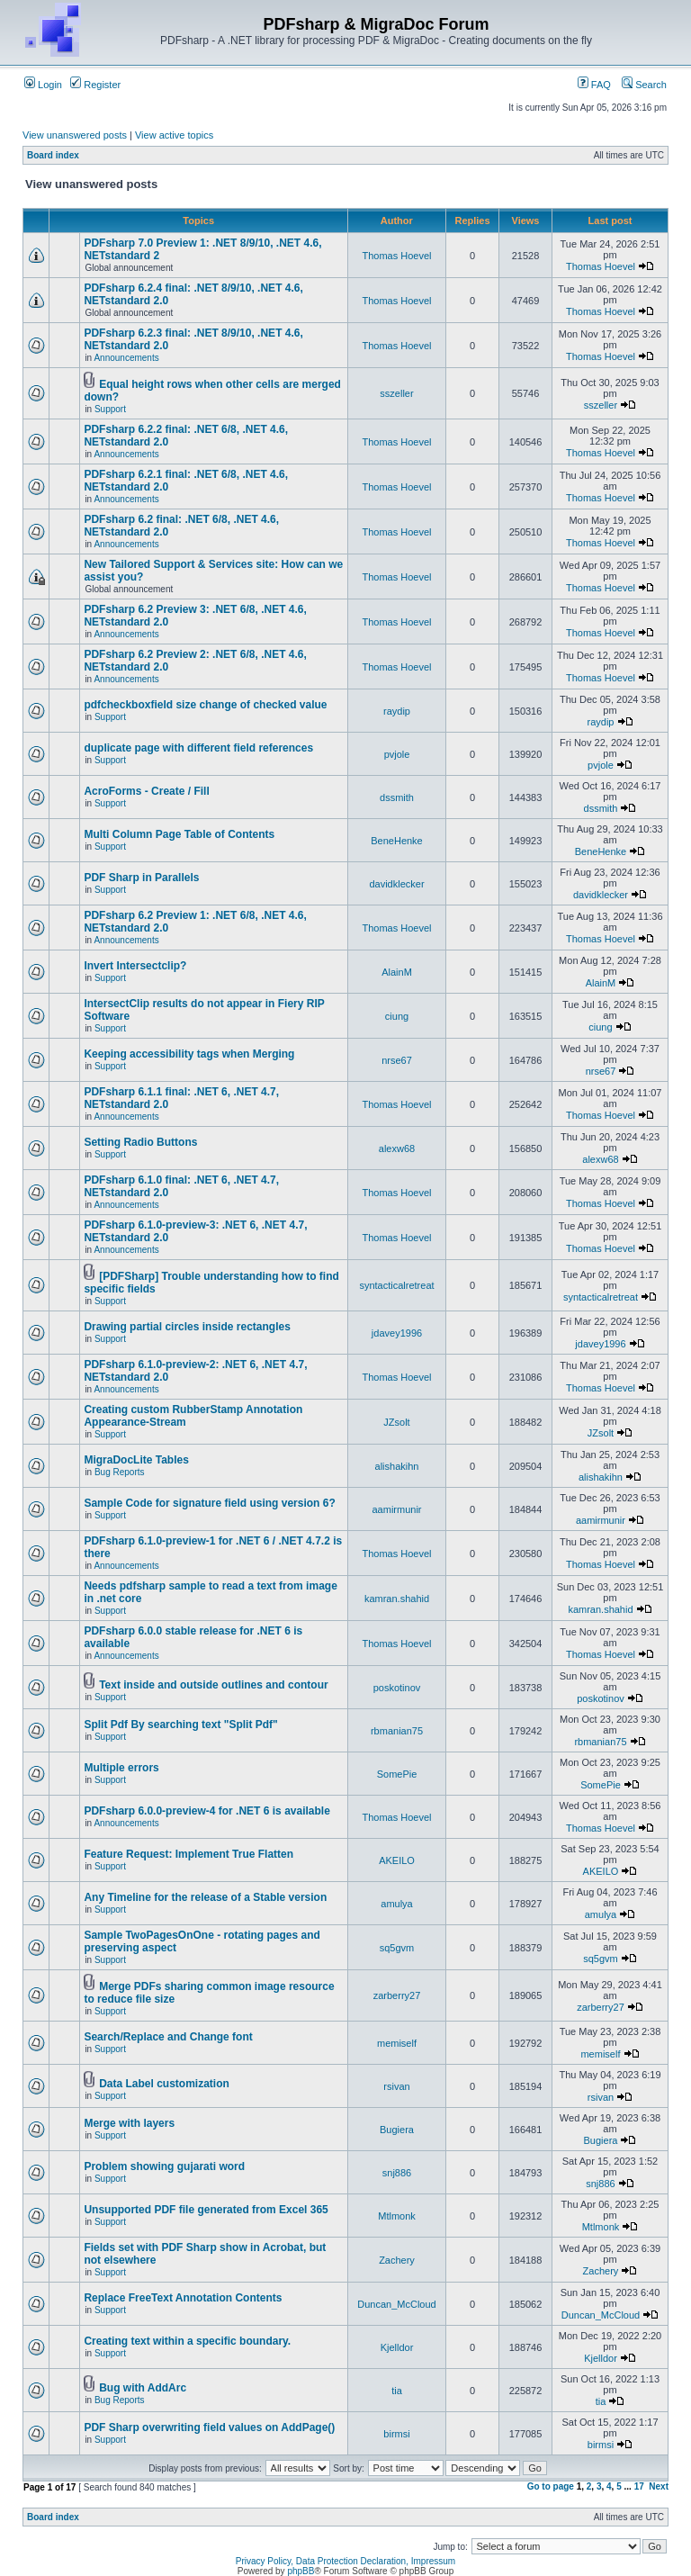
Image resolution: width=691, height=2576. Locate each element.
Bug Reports (119, 1472)
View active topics (174, 135)
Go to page (550, 2486)
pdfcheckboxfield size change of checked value (205, 704)
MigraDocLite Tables (136, 1460)
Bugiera (397, 2129)
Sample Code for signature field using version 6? (209, 1503)
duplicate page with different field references (198, 748)
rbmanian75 (397, 1730)
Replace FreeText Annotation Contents (183, 2298)
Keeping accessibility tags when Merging (189, 1054)
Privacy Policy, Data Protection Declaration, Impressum (345, 2561)
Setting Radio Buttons (140, 1142)
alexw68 (397, 1148)
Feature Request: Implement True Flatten (188, 1854)
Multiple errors (121, 1767)
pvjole (397, 754)
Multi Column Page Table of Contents (179, 834)
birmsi (396, 2433)
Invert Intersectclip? (135, 965)
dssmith (397, 797)
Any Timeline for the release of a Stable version (205, 1897)
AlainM (396, 972)
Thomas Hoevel (396, 255)
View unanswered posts (74, 135)
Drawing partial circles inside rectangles (187, 1326)
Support (110, 409)
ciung (396, 1016)
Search (644, 84)
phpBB (300, 2571)
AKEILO (397, 1860)
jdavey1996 (397, 1333)
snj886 (396, 2172)
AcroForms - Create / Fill (146, 791)
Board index (53, 155)
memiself (397, 2043)
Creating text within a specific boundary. (187, 2341)
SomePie (397, 1774)
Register (95, 84)
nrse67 (396, 1060)
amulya (396, 1903)
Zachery (397, 2260)
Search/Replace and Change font (168, 2037)
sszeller (396, 393)
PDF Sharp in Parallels (141, 877)
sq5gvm (397, 1947)
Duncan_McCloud (396, 2304)
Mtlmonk (397, 2216)
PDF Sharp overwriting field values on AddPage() (209, 2427)
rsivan (396, 2086)
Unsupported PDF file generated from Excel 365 (206, 2209)
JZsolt (396, 1422)
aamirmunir (396, 1509)
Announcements (126, 358)
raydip (396, 711)
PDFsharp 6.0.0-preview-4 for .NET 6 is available (206, 1811)
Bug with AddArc (142, 2388)
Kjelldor (397, 2347)
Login (43, 84)
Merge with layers (129, 2123)
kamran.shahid (396, 1598)
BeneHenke (397, 840)
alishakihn (397, 1466)
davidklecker (396, 883)
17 (639, 2486)
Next (659, 2486)
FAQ (594, 84)
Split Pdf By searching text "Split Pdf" (180, 1724)
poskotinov (397, 1687)
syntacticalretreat (396, 1285)
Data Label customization (164, 2083)
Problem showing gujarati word (164, 2166)
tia (396, 2390)
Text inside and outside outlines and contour (213, 1685)
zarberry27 (397, 1995)
